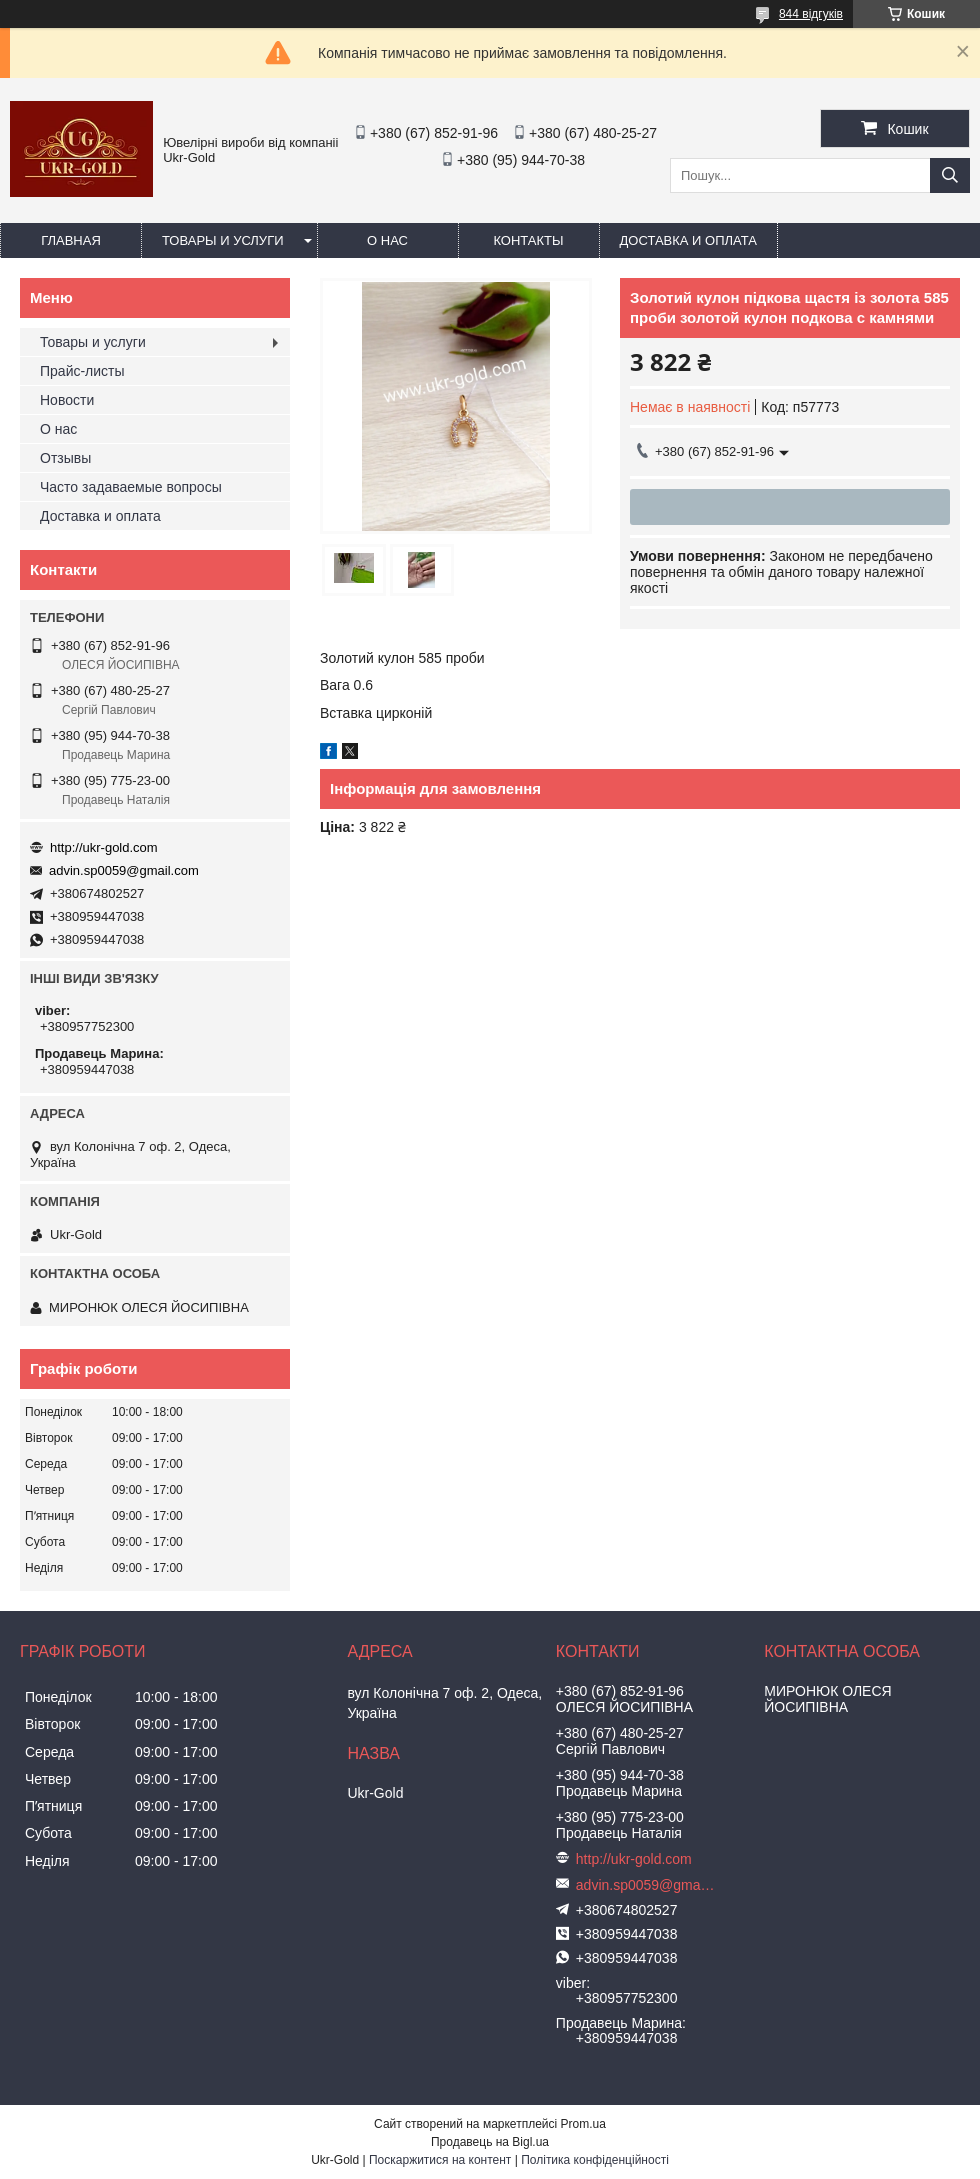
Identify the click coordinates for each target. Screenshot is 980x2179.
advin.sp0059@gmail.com (124, 870)
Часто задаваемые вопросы (131, 487)
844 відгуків (811, 14)
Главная (71, 240)
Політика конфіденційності (595, 2160)
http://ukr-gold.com (104, 847)
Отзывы (65, 458)
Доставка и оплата (688, 240)
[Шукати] (950, 175)
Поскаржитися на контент (440, 2160)
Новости (67, 400)
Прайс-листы (82, 371)
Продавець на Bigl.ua (490, 2142)
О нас (387, 240)
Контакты (528, 240)
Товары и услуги (223, 240)
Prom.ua (583, 2124)
